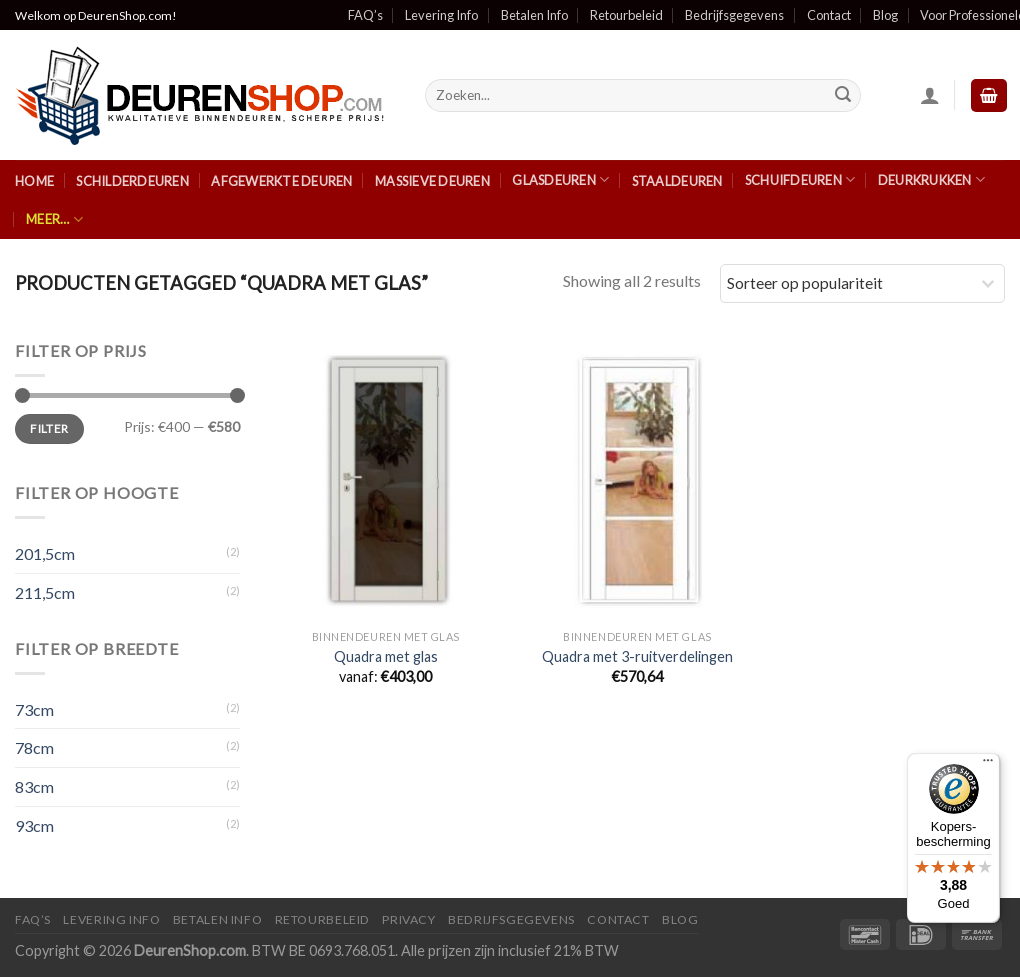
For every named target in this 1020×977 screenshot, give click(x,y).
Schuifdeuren (800, 179)
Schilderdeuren (132, 181)
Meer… (54, 219)
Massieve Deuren (432, 181)
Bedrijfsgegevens (734, 15)
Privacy (408, 919)
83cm (34, 786)
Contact (829, 15)
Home (34, 181)
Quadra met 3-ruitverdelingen (637, 656)
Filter (49, 428)
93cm (34, 825)
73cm (34, 709)
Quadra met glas (386, 656)
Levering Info (441, 15)
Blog (885, 15)
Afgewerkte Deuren (281, 181)
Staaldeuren (677, 181)
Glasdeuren (560, 179)
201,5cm (45, 553)
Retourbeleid (626, 15)
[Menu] (988, 765)
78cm (34, 747)
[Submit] (843, 96)
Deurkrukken (931, 179)
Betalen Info (534, 15)
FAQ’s (365, 15)
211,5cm (45, 592)
